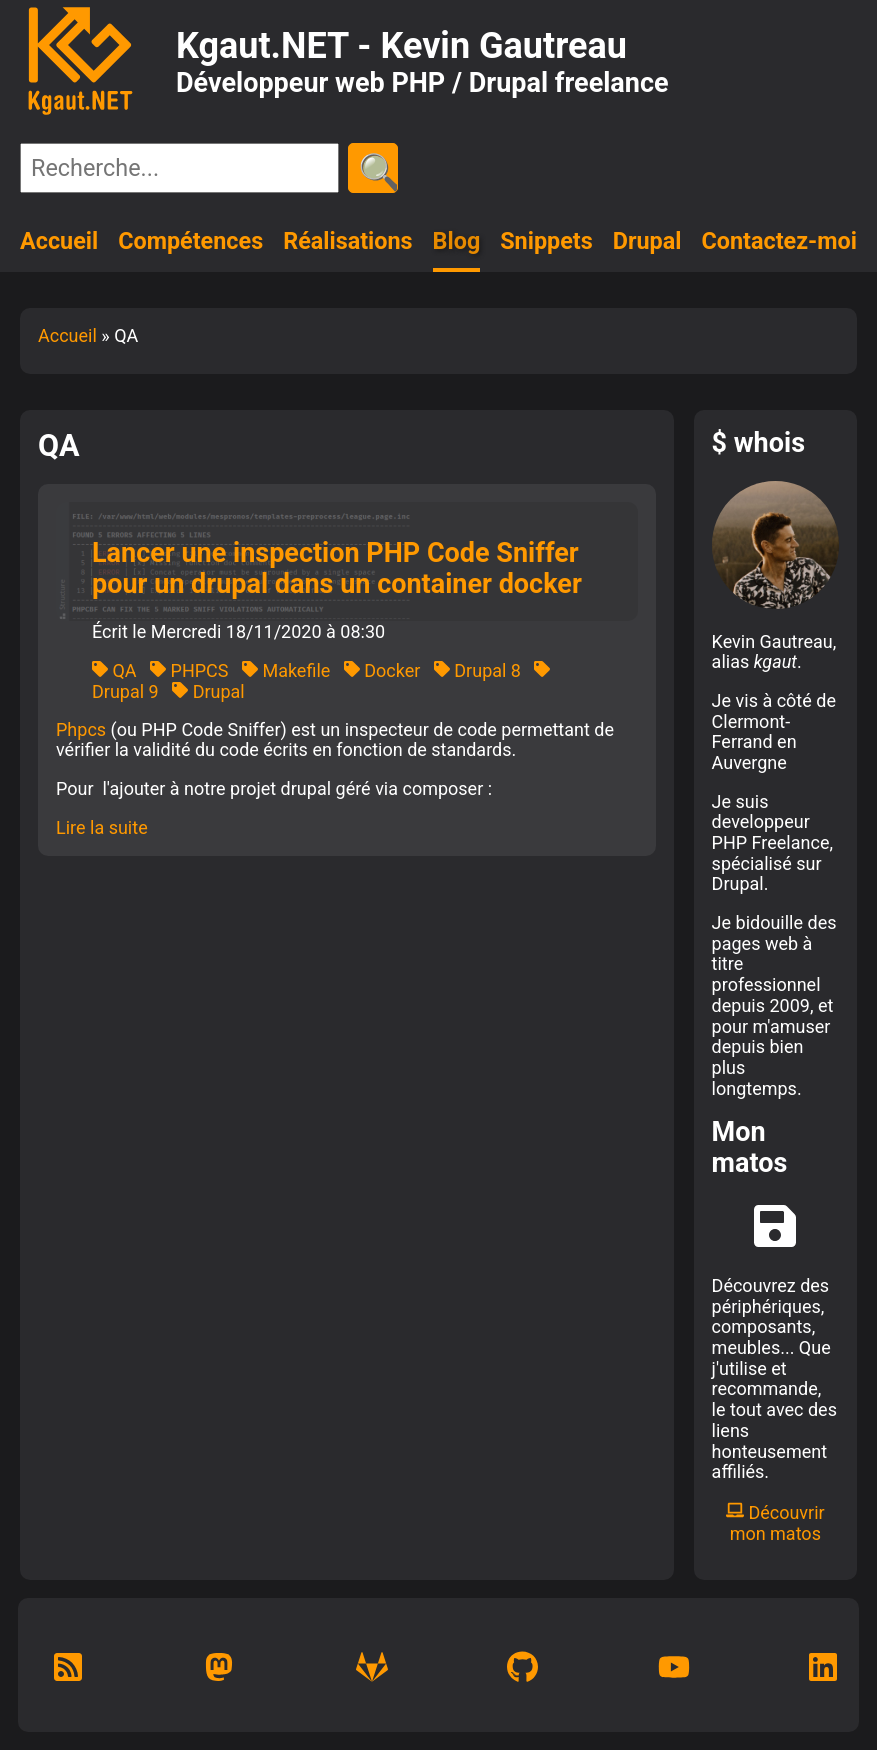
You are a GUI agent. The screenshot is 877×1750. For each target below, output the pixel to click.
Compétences (190, 241)
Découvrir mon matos (775, 1523)
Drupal (647, 241)
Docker (382, 670)
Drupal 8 (477, 670)
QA (114, 670)
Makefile (286, 670)
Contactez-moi (779, 241)
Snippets (546, 241)
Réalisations (347, 241)
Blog (457, 241)
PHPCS (189, 670)
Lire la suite (102, 827)
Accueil (59, 241)
